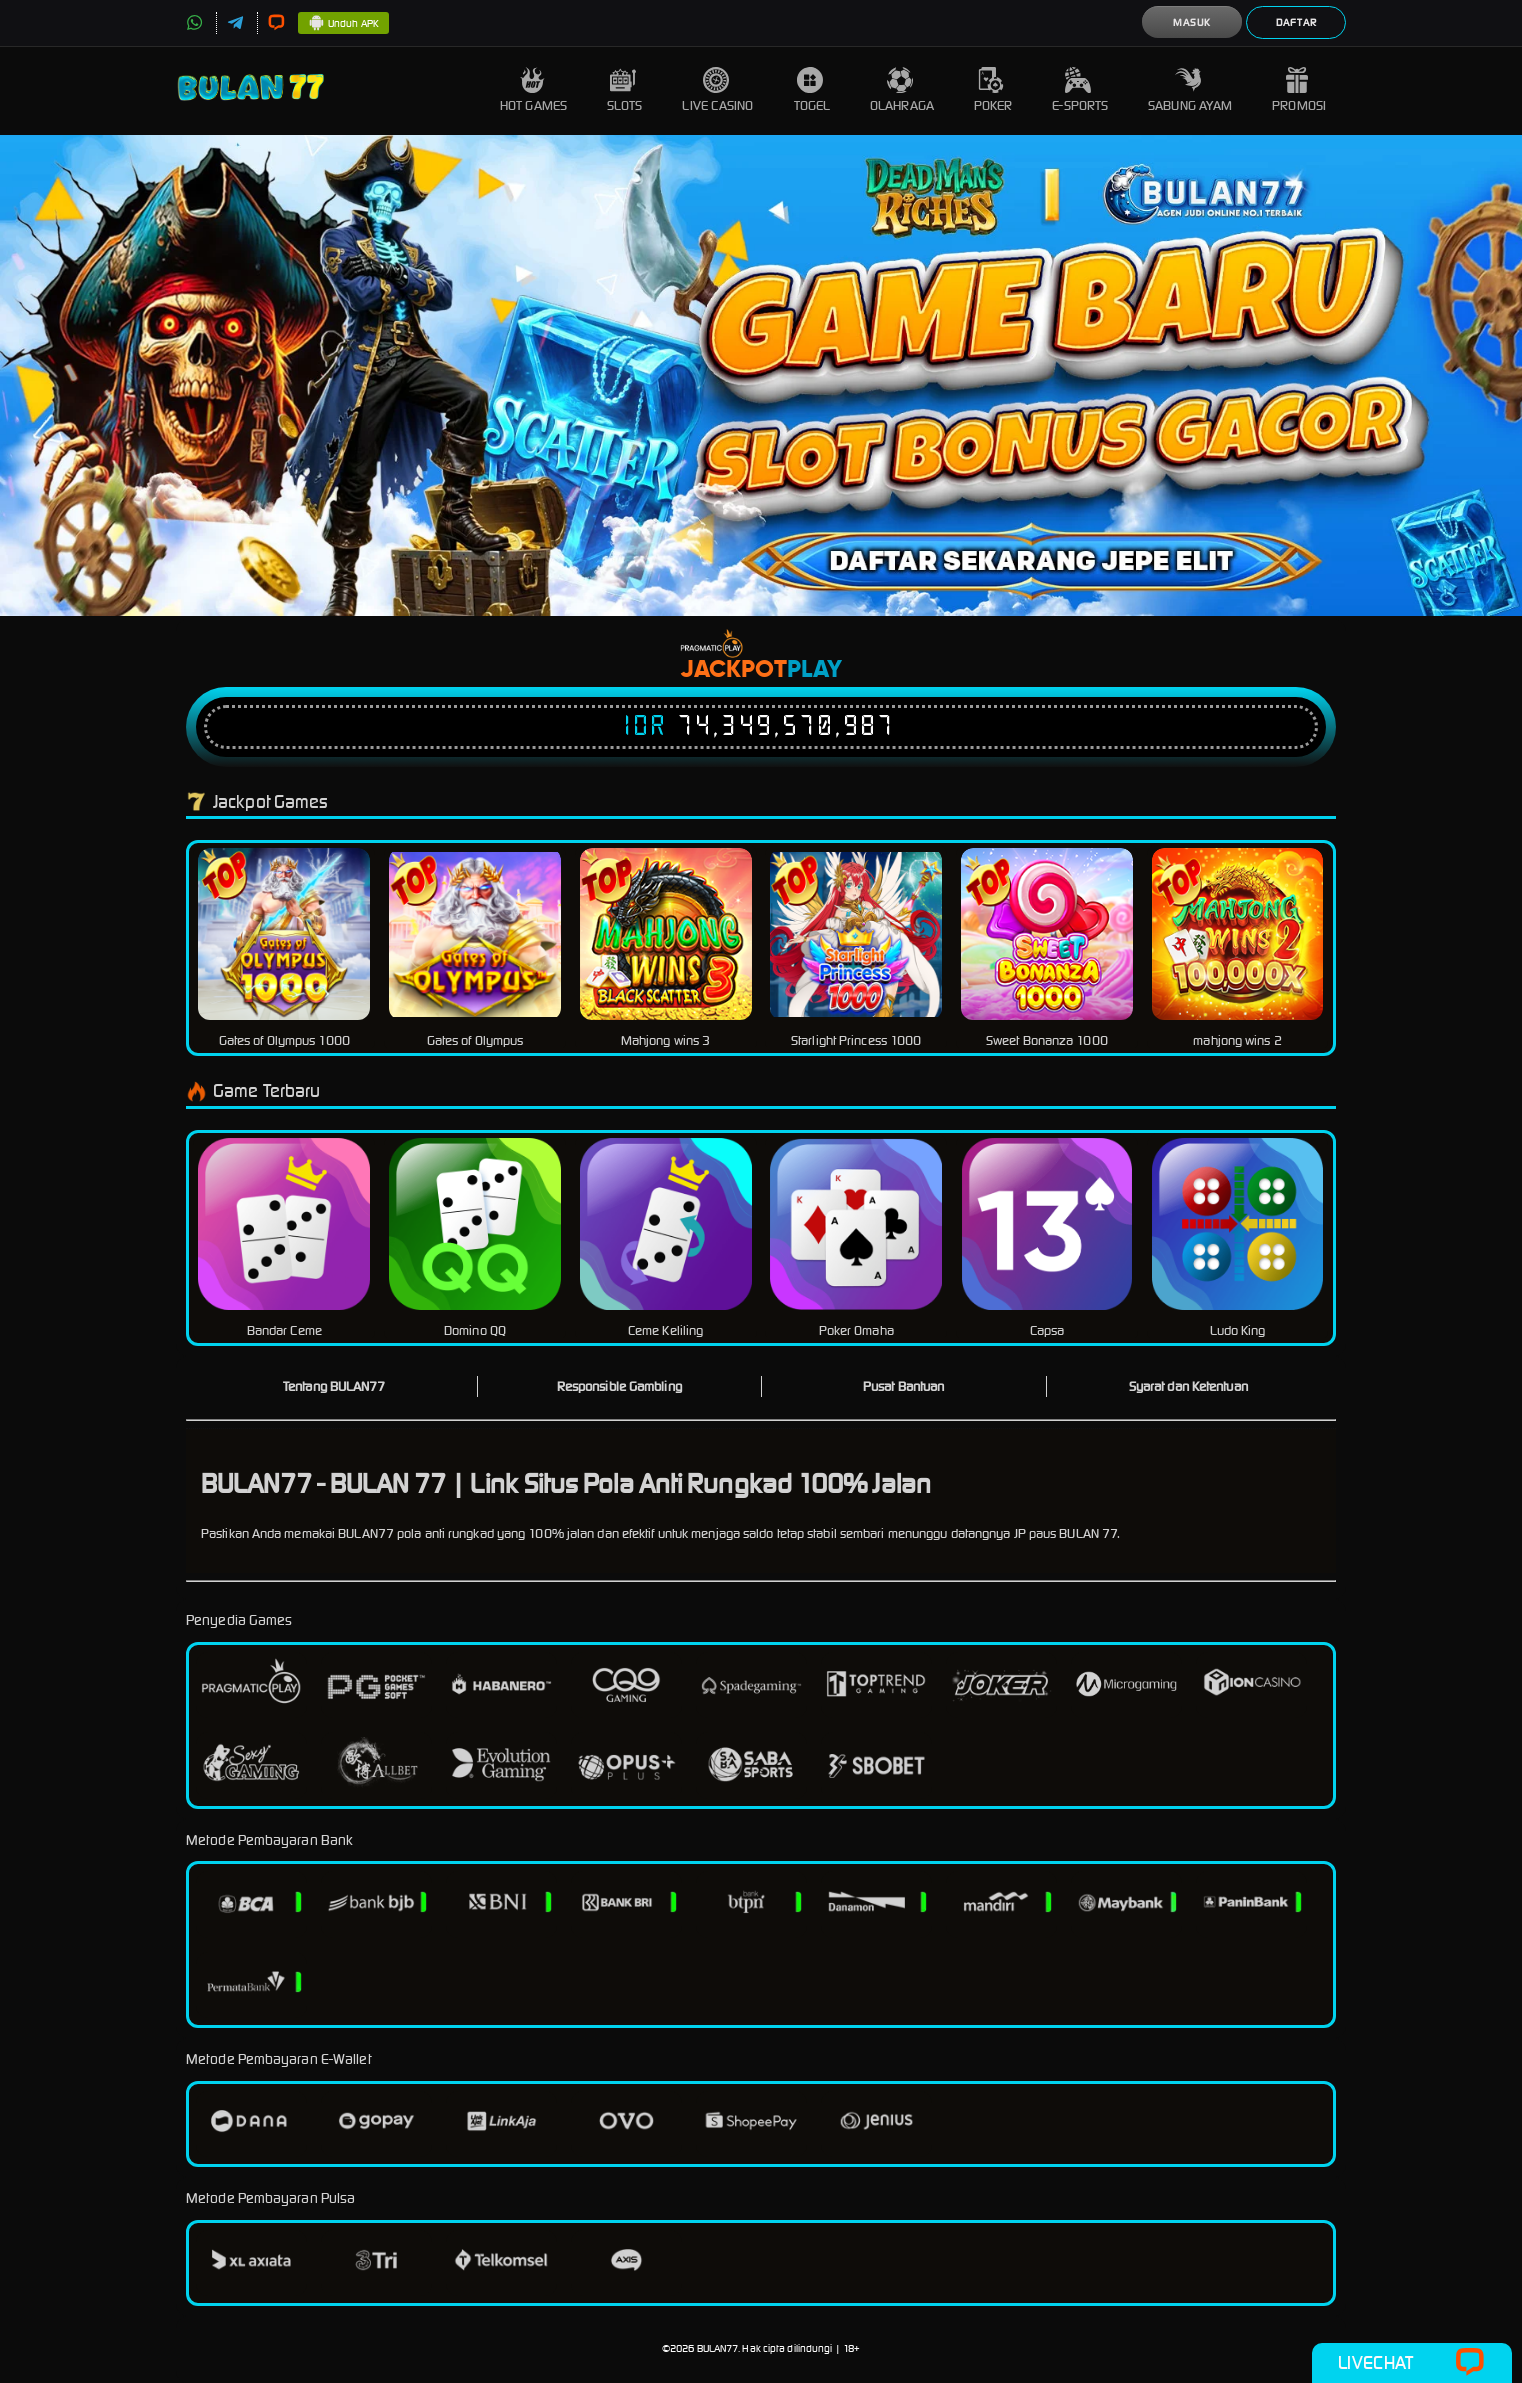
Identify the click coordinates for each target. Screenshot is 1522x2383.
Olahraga (902, 90)
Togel (812, 90)
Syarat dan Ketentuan (1188, 1386)
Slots (625, 90)
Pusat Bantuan (903, 1386)
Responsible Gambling (619, 1386)
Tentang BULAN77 (334, 1386)
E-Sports (1080, 90)
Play (814, 670)
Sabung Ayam (1190, 90)
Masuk (1192, 22)
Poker (993, 90)
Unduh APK (343, 24)
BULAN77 (718, 2348)
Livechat (1411, 2363)
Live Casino (717, 90)
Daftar (1296, 22)
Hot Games (533, 90)
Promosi (1299, 90)
